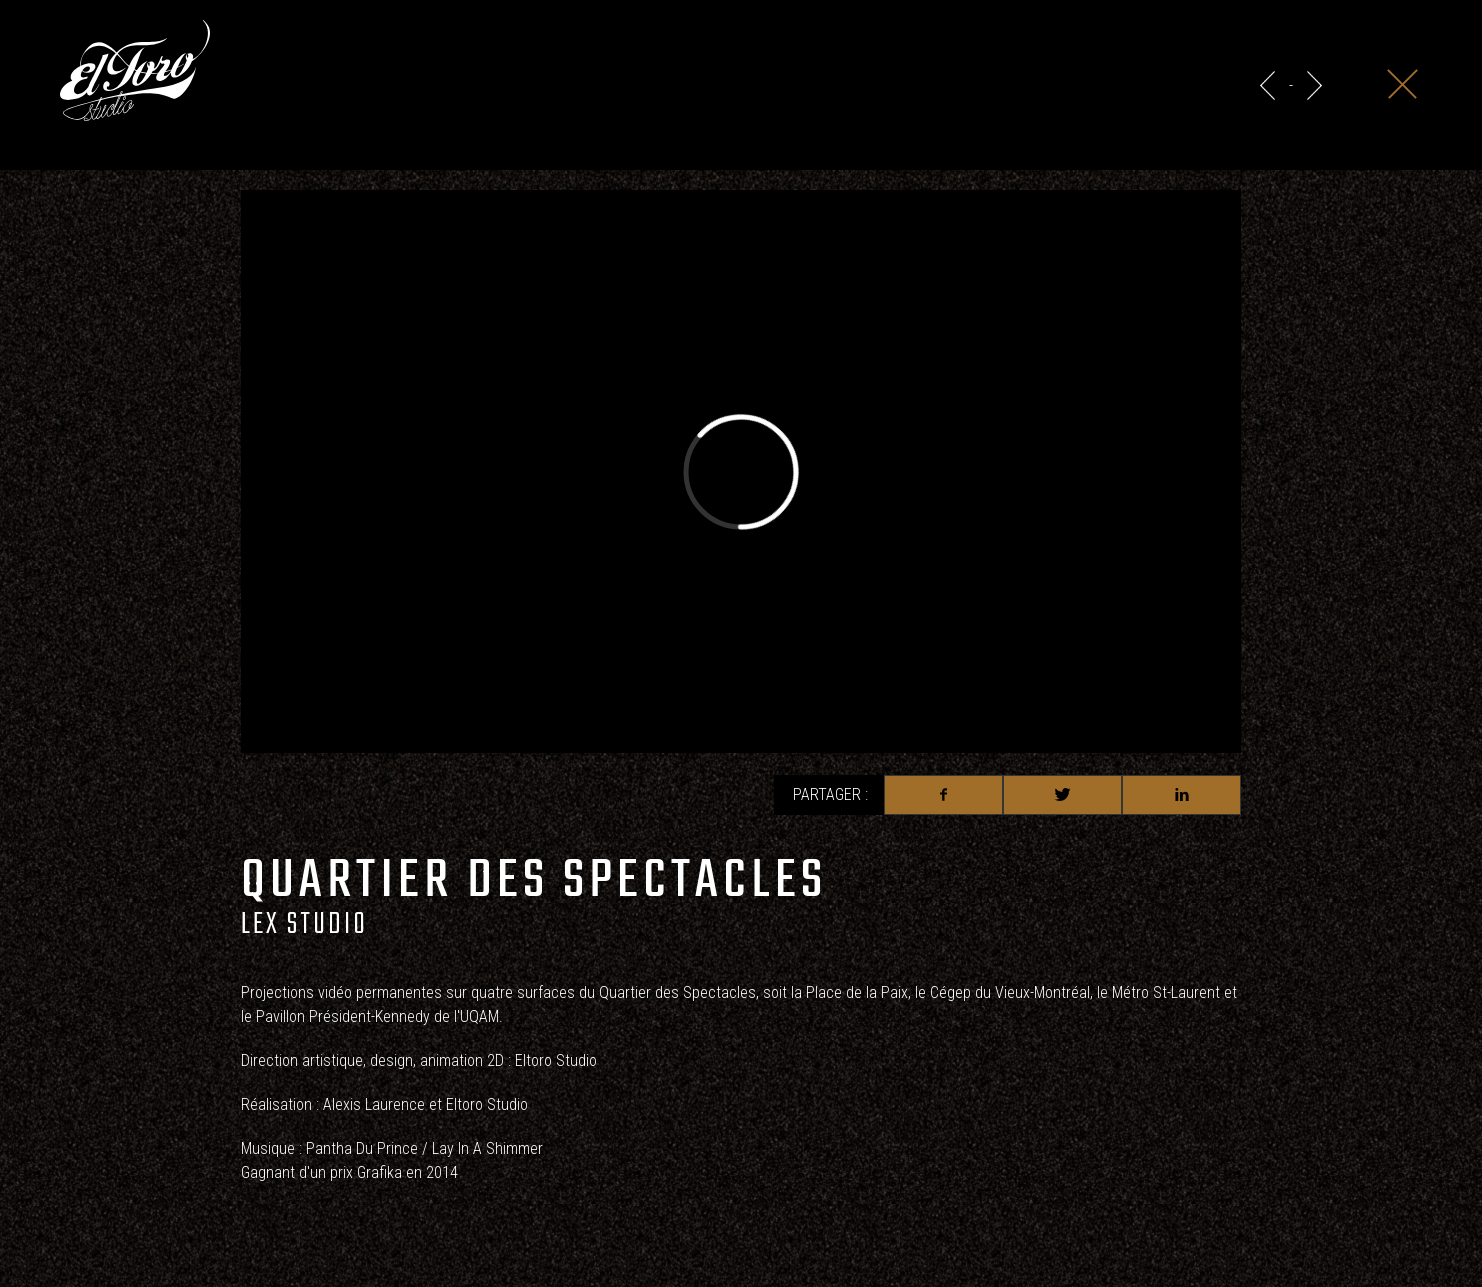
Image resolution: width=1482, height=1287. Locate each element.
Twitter (1062, 795)
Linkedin (1181, 795)
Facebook (943, 795)
